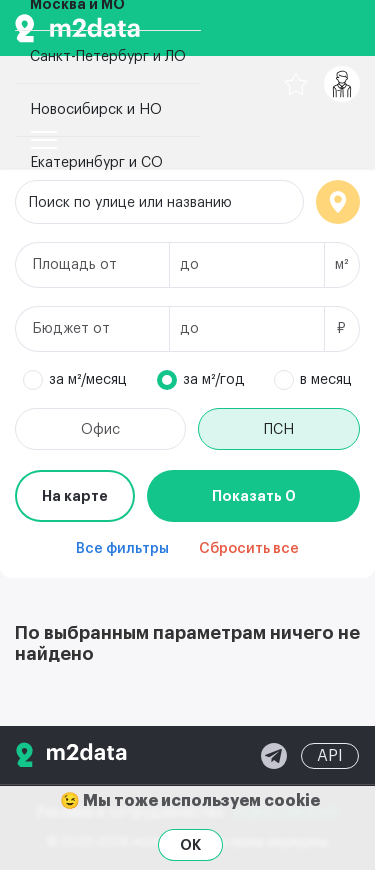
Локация (338, 202)
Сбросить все (249, 549)
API (330, 756)
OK (190, 845)
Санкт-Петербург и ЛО (108, 57)
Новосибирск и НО (96, 110)
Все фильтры (122, 549)
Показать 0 (254, 496)
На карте (75, 496)
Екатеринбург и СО (96, 163)
